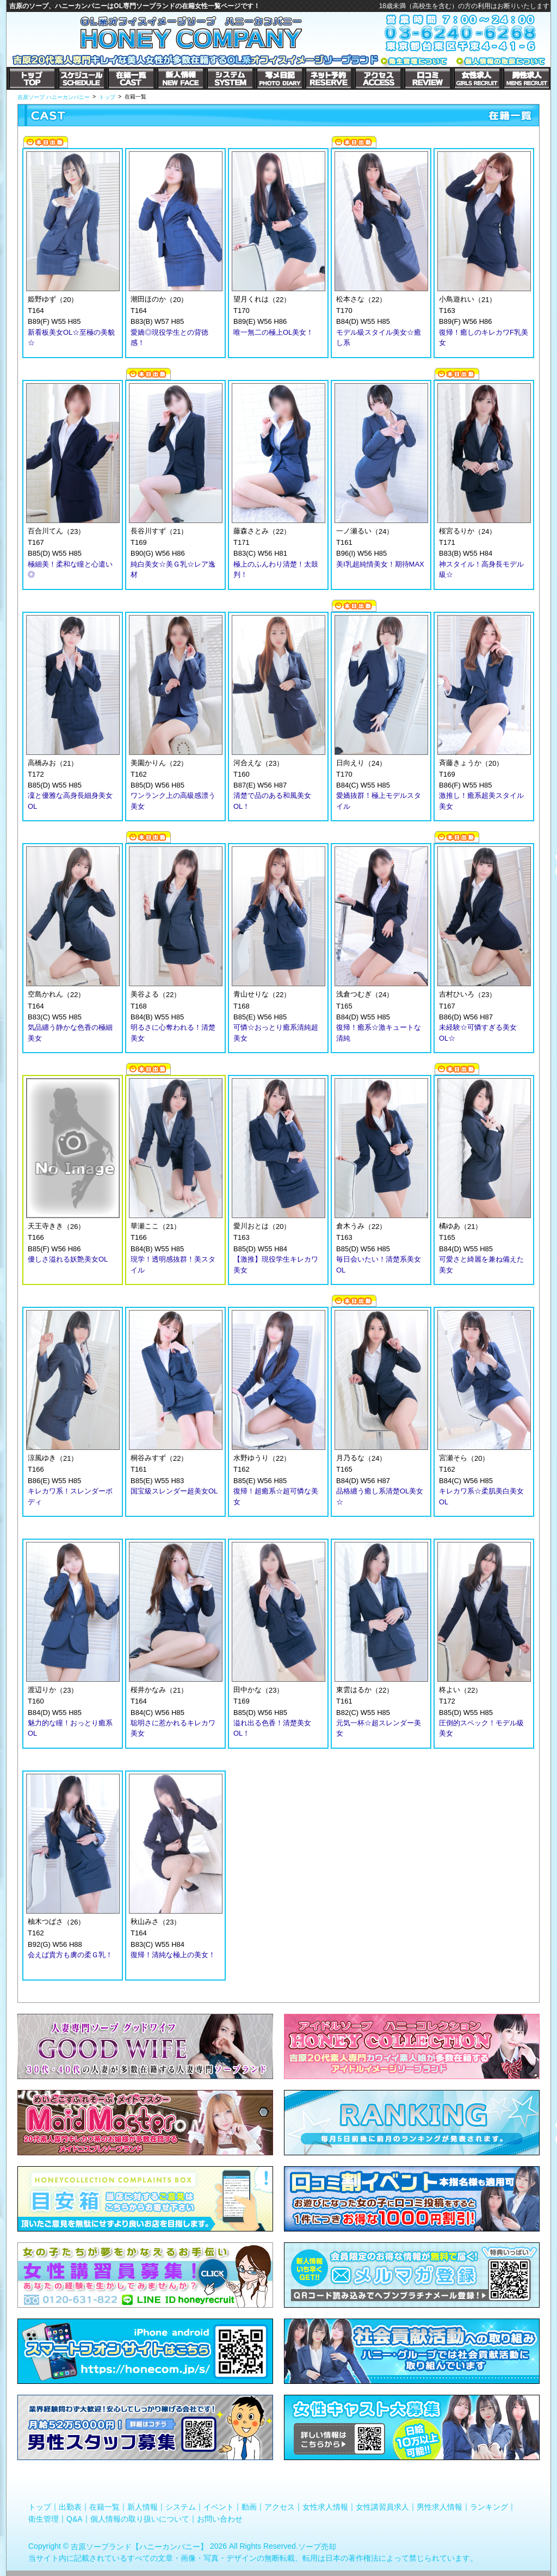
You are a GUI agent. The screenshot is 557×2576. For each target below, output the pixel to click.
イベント (218, 2507)
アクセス (279, 2507)
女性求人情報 (325, 2507)
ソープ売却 (317, 2546)
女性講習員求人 (382, 2507)
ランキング (489, 2507)
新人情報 (142, 2507)
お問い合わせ (220, 2518)
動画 (249, 2507)
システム (180, 2507)
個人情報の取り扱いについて (139, 2518)
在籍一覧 (104, 2507)
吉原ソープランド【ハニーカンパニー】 (139, 2546)
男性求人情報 (439, 2507)
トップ (39, 2507)
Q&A (74, 2518)
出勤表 (70, 2507)
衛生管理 (43, 2518)
